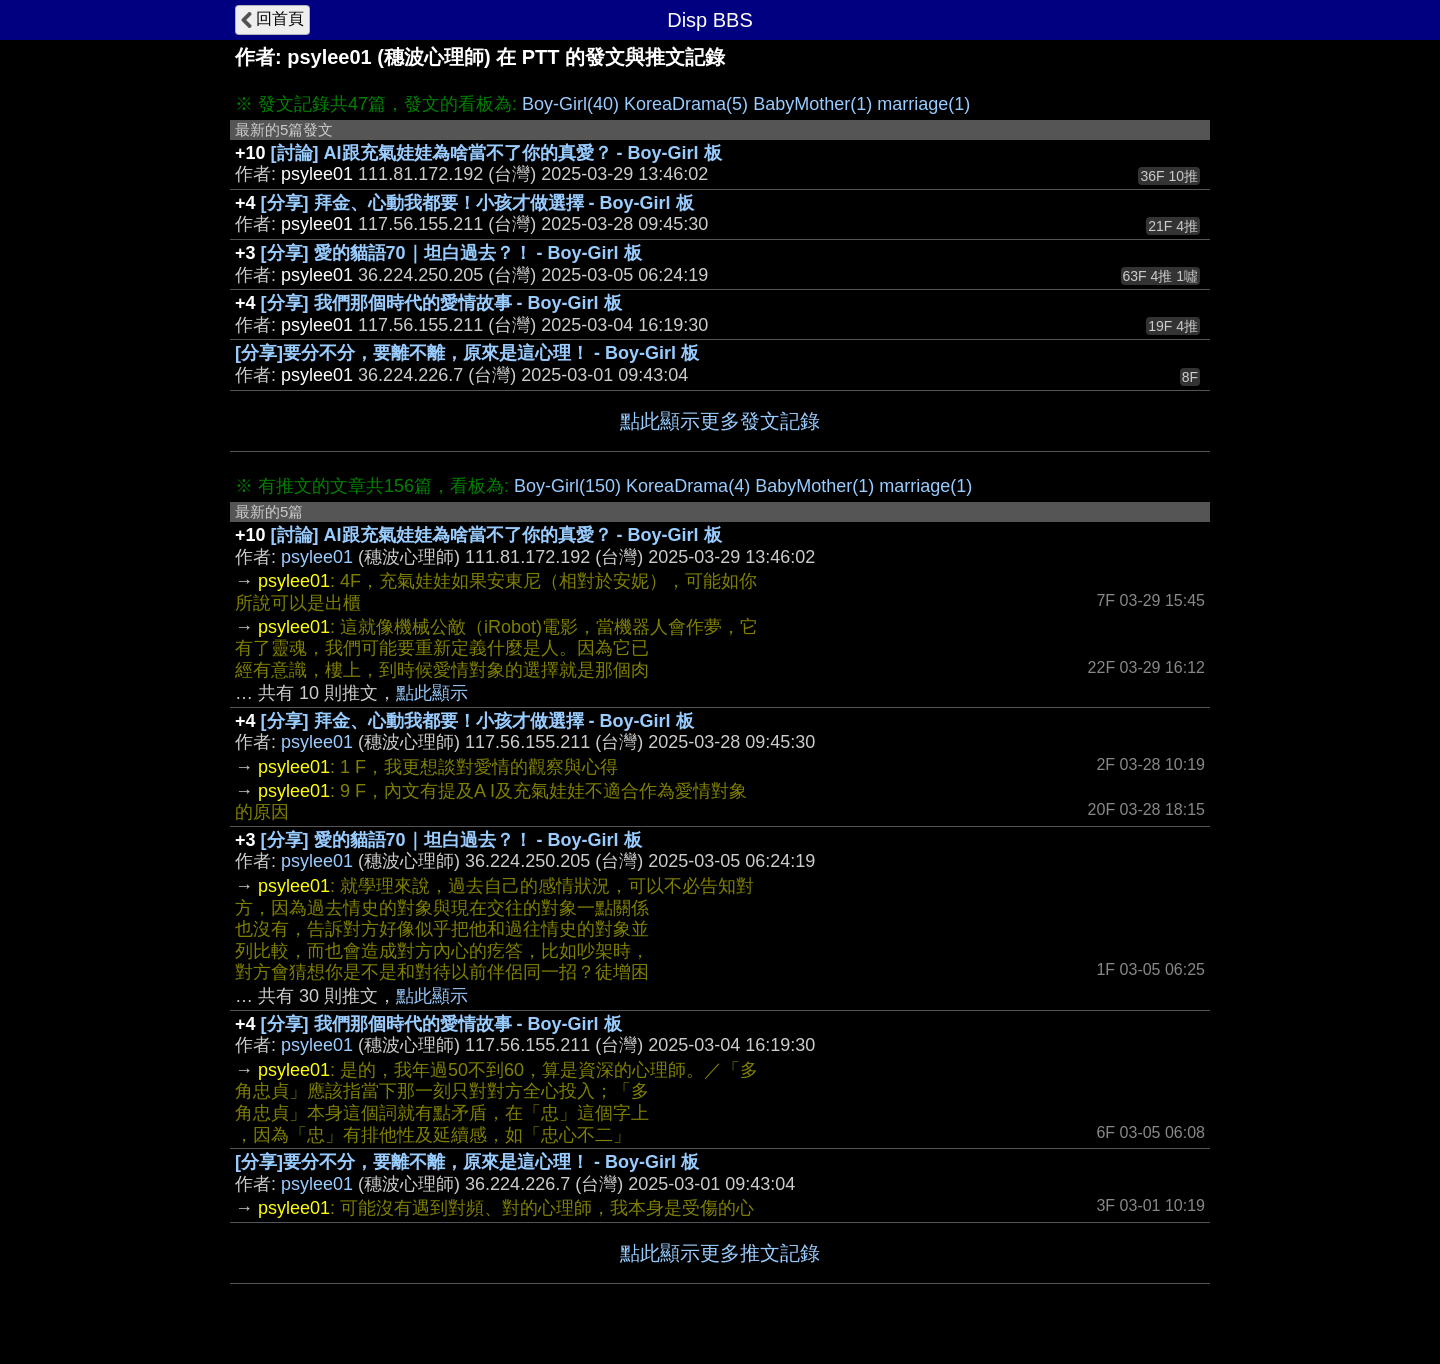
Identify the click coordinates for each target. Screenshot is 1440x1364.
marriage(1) (923, 104)
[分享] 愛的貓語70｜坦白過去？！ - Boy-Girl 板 (451, 253)
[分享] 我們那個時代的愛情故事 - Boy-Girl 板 (441, 303)
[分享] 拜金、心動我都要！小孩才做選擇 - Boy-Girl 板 (477, 203)
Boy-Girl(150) (567, 486)
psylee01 (317, 557)
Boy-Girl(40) (570, 104)
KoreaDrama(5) (686, 104)
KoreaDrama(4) (688, 486)
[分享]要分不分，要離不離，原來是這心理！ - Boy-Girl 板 (467, 353)
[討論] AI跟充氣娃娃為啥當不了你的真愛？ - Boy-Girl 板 (496, 153)
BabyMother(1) (812, 104)
